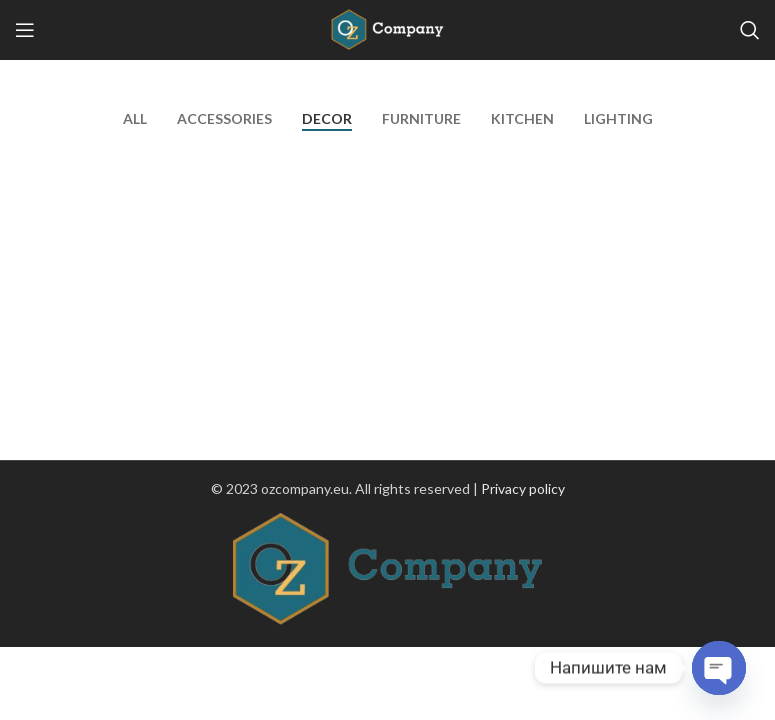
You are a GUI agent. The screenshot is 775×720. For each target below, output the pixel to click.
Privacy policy (523, 488)
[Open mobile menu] (25, 30)
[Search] (750, 30)
